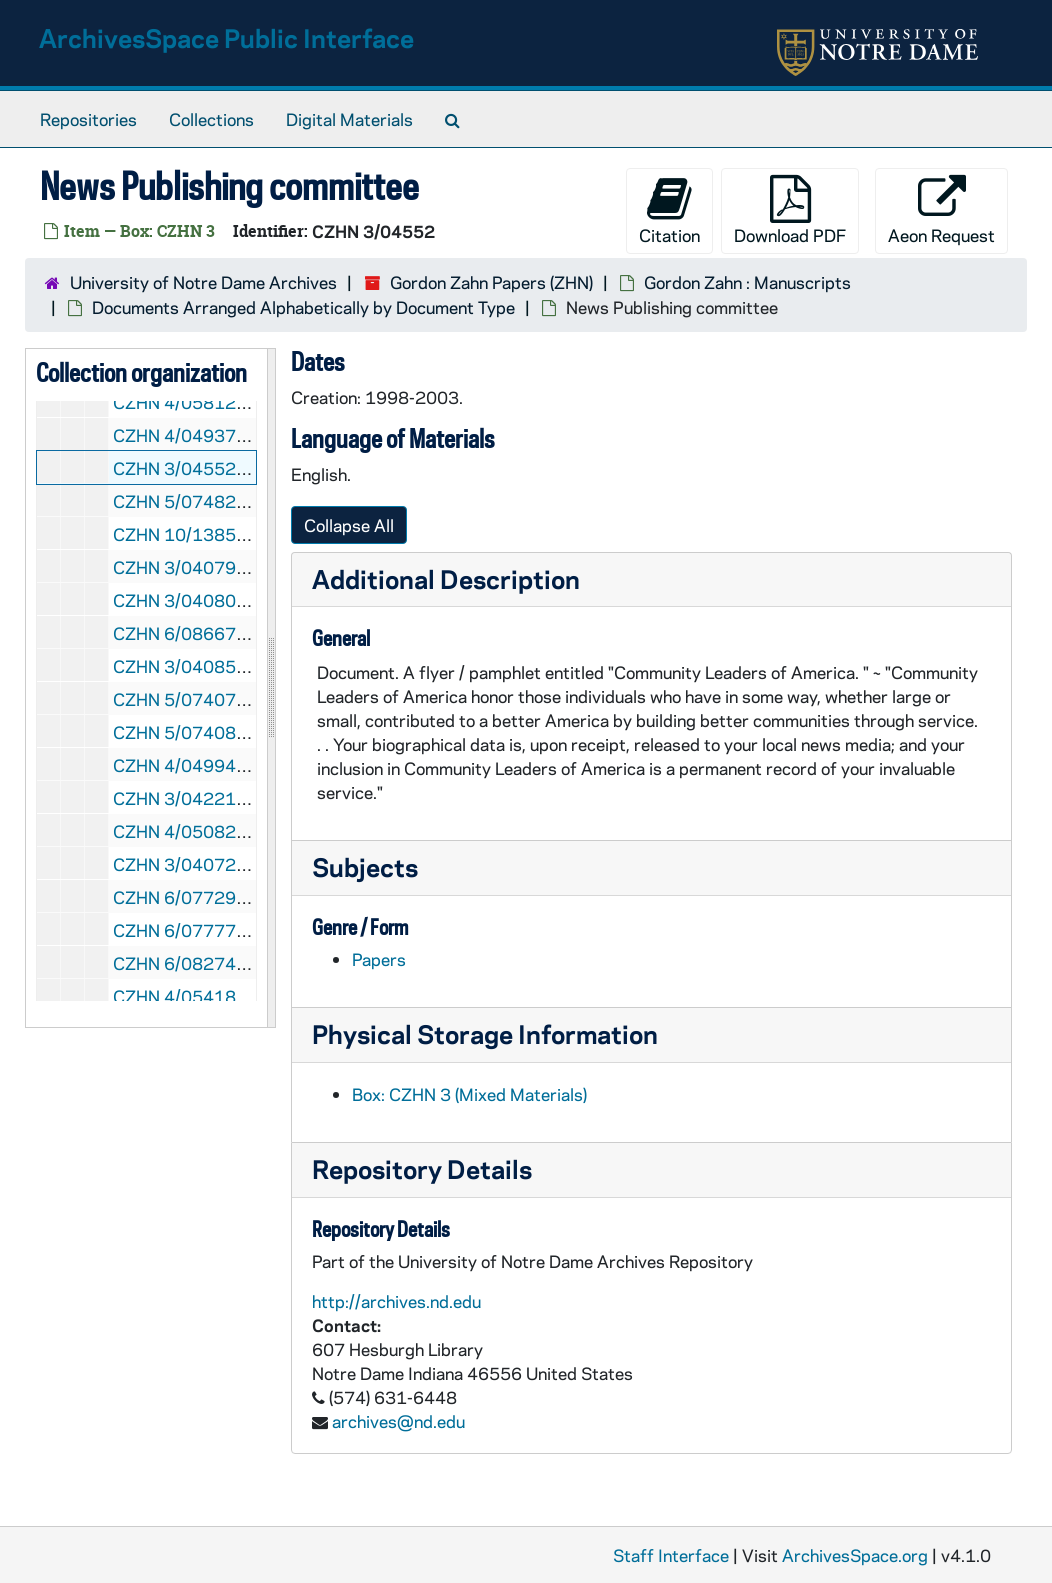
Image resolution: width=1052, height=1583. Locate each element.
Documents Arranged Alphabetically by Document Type (303, 307)
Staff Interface (671, 1555)
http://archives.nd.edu (396, 1301)
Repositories (88, 119)
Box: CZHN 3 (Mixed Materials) (469, 1094)
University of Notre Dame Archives (203, 282)
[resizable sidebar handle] (271, 688)
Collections (211, 119)
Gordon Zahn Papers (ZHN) (491, 282)
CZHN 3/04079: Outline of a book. (245, 567)
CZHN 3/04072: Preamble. (217, 864)
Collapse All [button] (349, 525)
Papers (379, 959)
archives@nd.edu (398, 1421)
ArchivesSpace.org (855, 1555)
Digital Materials (349, 119)
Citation (669, 210)
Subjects (365, 866)
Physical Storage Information (485, 1033)
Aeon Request (941, 210)
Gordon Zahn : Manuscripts (747, 282)
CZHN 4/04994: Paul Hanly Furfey (245, 765)
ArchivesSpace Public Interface (226, 37)
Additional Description (446, 578)
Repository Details (422, 1168)
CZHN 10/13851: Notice (209, 534)
